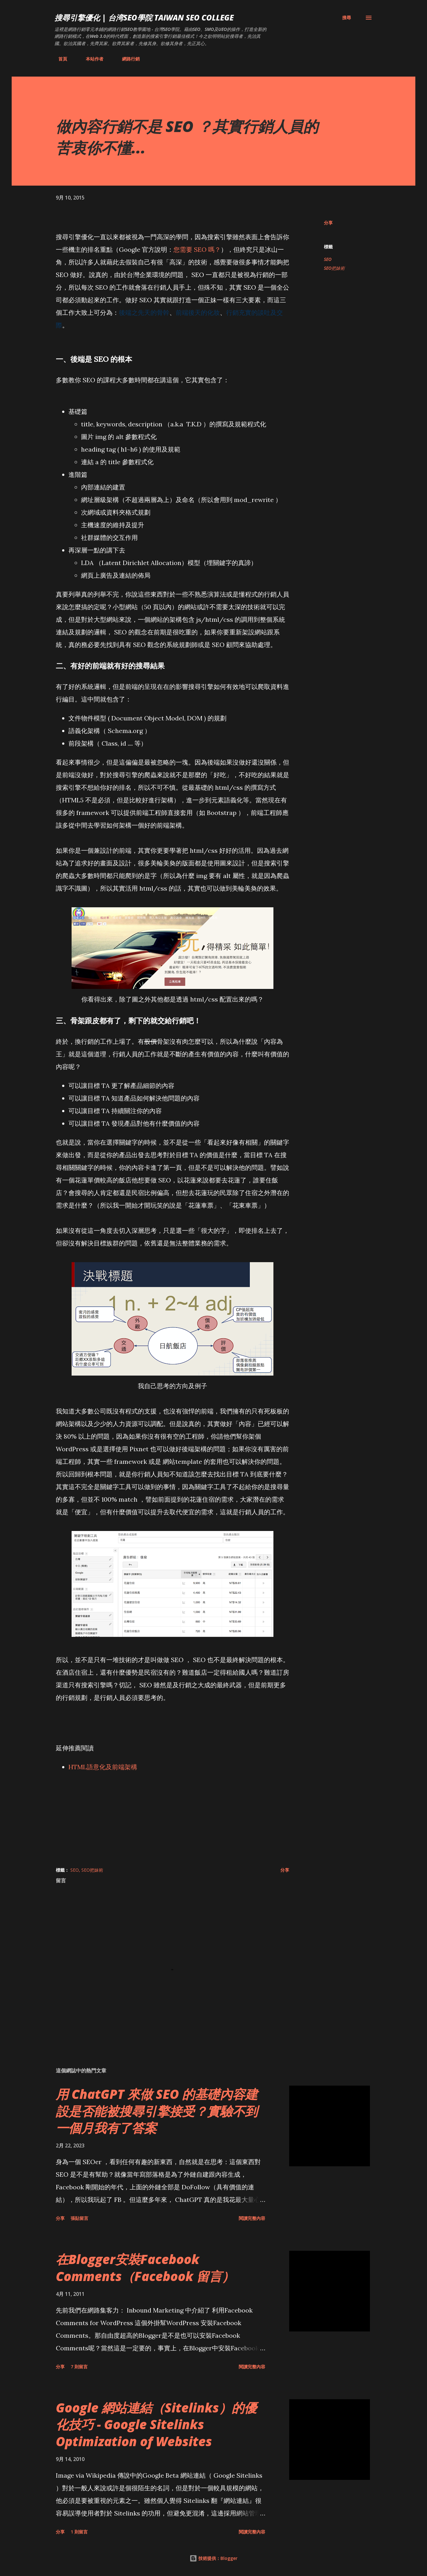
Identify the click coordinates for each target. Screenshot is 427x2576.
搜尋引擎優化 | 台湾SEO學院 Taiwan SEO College (144, 17)
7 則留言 (79, 2367)
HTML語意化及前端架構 (102, 1767)
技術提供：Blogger (213, 2558)
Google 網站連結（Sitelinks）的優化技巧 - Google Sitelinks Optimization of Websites (156, 2424)
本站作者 (91, 59)
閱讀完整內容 (252, 2218)
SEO (327, 259)
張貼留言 (79, 2218)
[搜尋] (346, 17)
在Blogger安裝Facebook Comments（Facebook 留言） (145, 2267)
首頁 (59, 59)
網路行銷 (127, 59)
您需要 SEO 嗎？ (197, 249)
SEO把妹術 (334, 268)
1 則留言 (79, 2532)
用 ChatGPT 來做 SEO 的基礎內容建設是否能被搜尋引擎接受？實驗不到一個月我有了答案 (157, 2110)
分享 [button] (328, 223)
